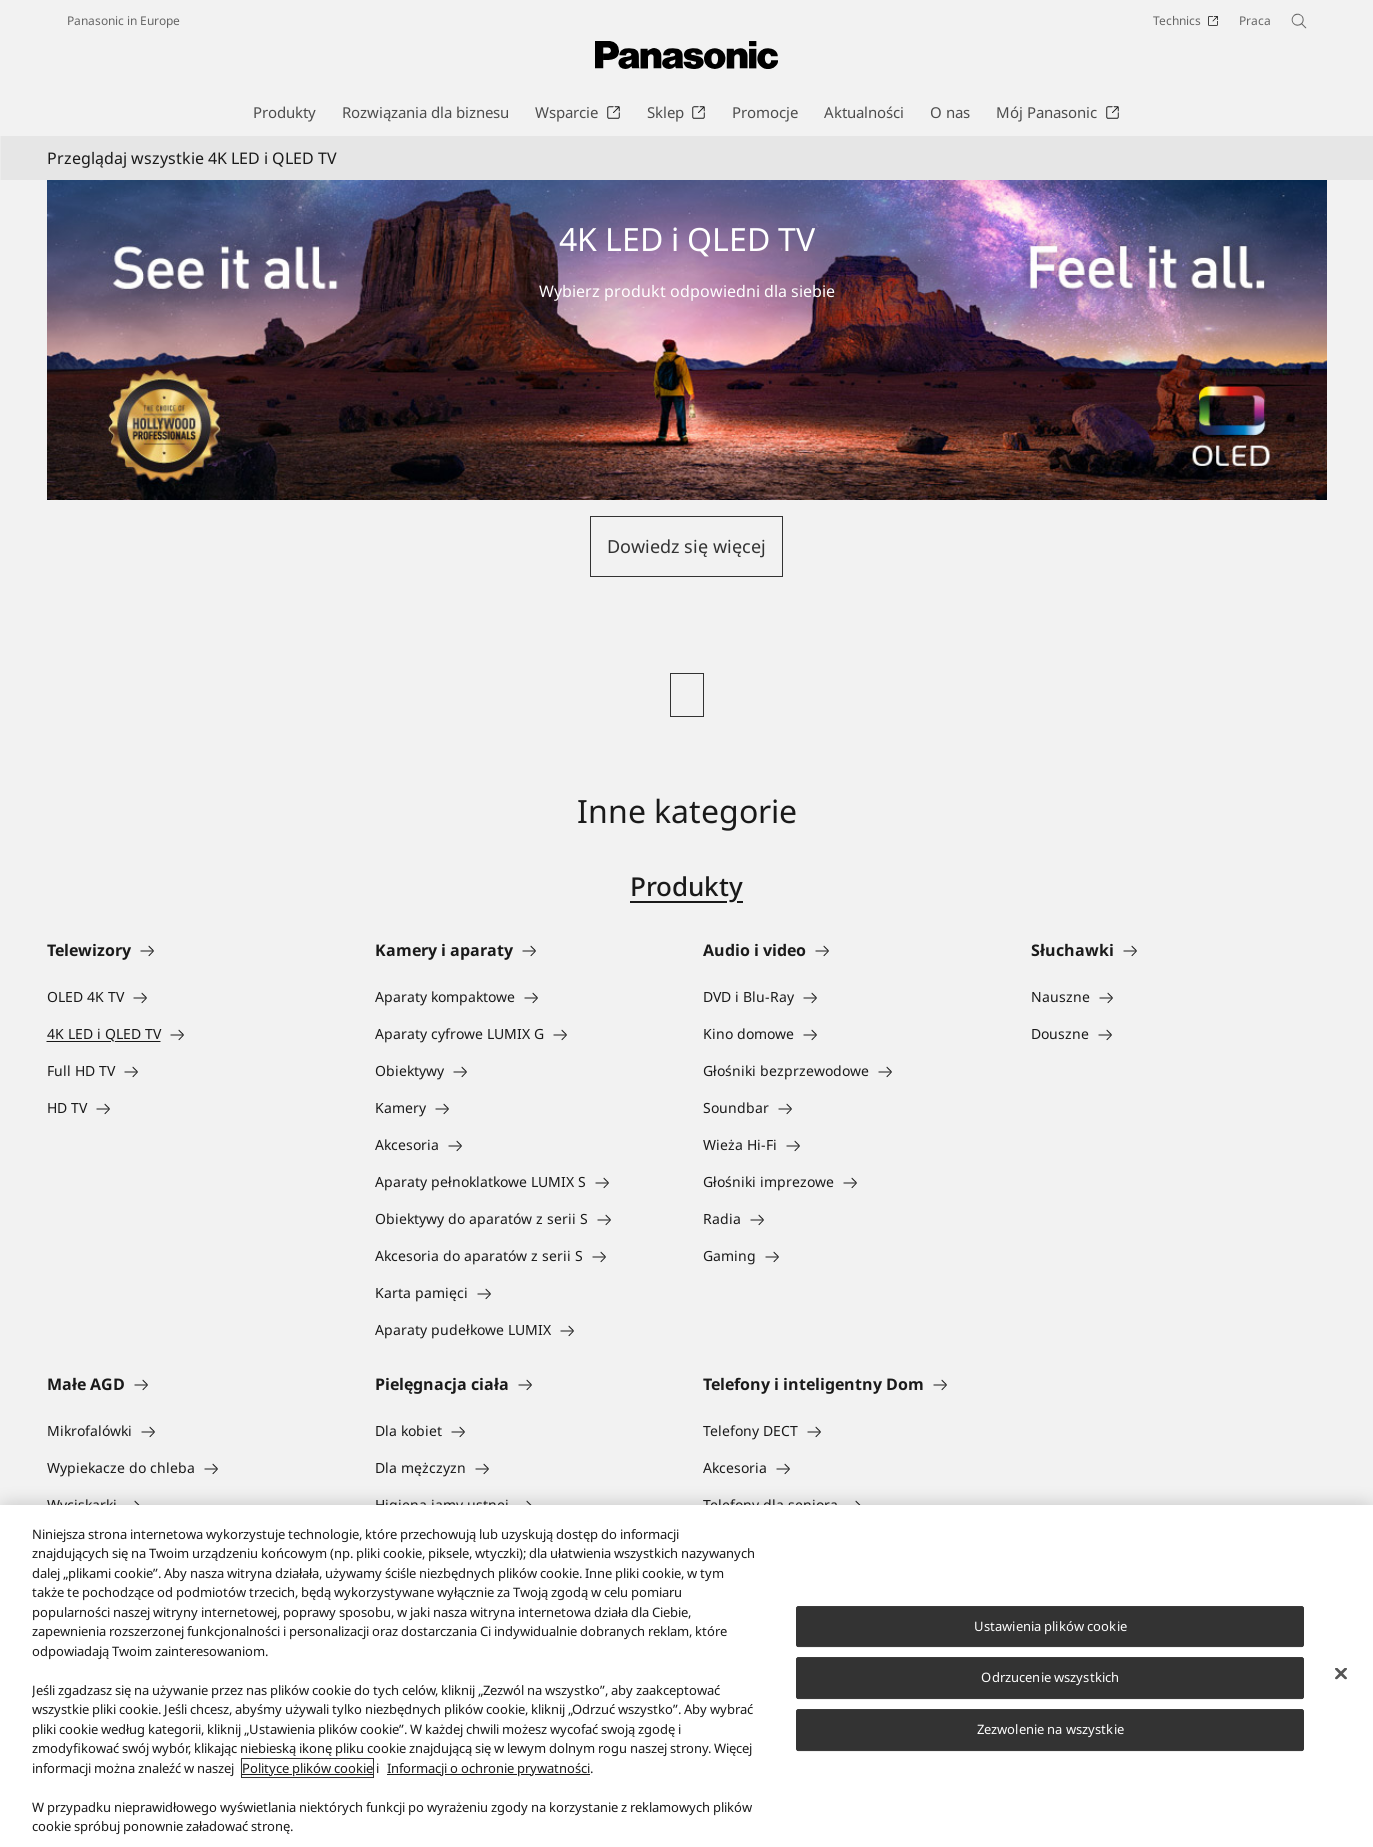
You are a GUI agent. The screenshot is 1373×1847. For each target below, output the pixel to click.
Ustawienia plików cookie (1050, 1629)
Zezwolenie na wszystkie (1050, 1732)
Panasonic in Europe (123, 20)
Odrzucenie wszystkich (1050, 1680)
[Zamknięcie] (1341, 1676)
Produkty (686, 886)
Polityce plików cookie (307, 1771)
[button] (686, 546)
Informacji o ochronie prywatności (488, 1771)
